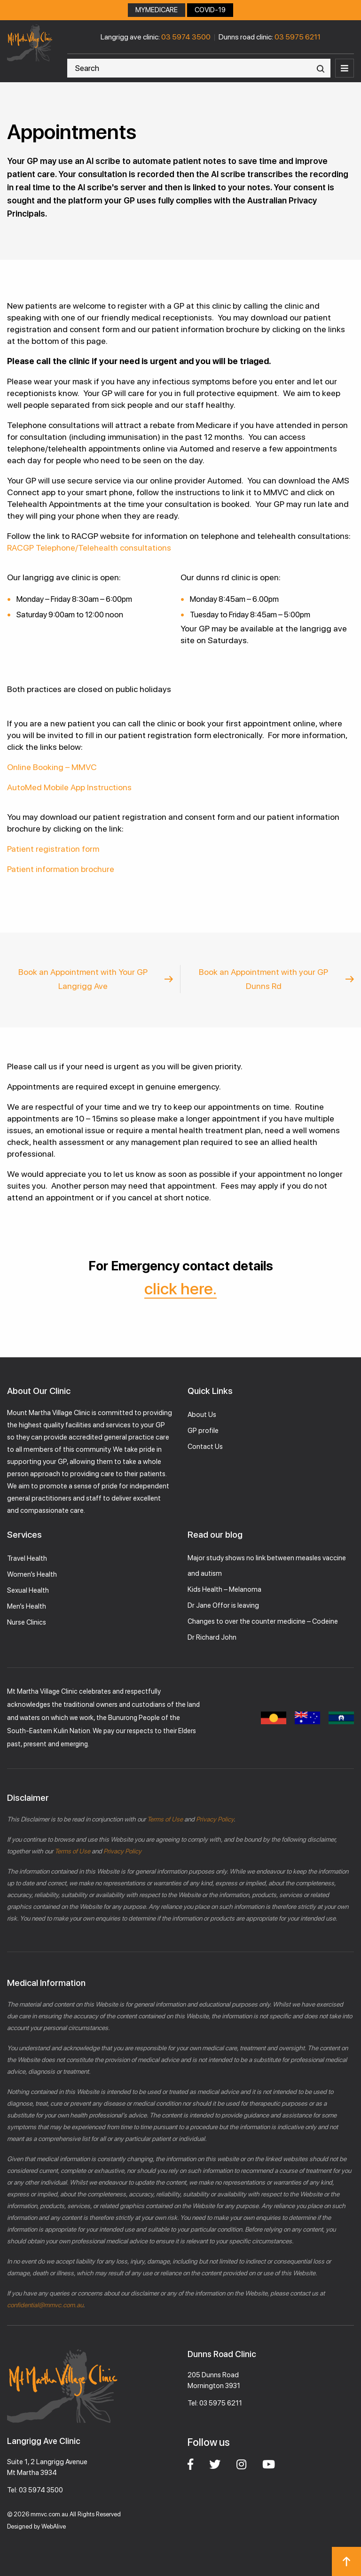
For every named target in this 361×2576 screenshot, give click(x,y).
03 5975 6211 (298, 36)
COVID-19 (210, 10)
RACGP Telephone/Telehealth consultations (89, 548)
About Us (202, 1414)
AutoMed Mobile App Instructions (69, 787)
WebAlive (53, 2526)
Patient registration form (53, 849)
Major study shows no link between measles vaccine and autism (267, 1566)
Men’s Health (26, 1606)
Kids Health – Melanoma (224, 1589)
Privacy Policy (214, 1819)
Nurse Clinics (26, 1622)
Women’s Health (32, 1574)
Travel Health (27, 1558)
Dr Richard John (212, 1637)
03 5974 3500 (186, 36)
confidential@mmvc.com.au (45, 2305)
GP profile (203, 1430)
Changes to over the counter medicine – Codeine (263, 1621)
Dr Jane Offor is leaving (223, 1605)
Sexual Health (28, 1590)
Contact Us (205, 1446)
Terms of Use (165, 1819)
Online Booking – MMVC (52, 767)
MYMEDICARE (156, 10)
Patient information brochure (60, 869)
